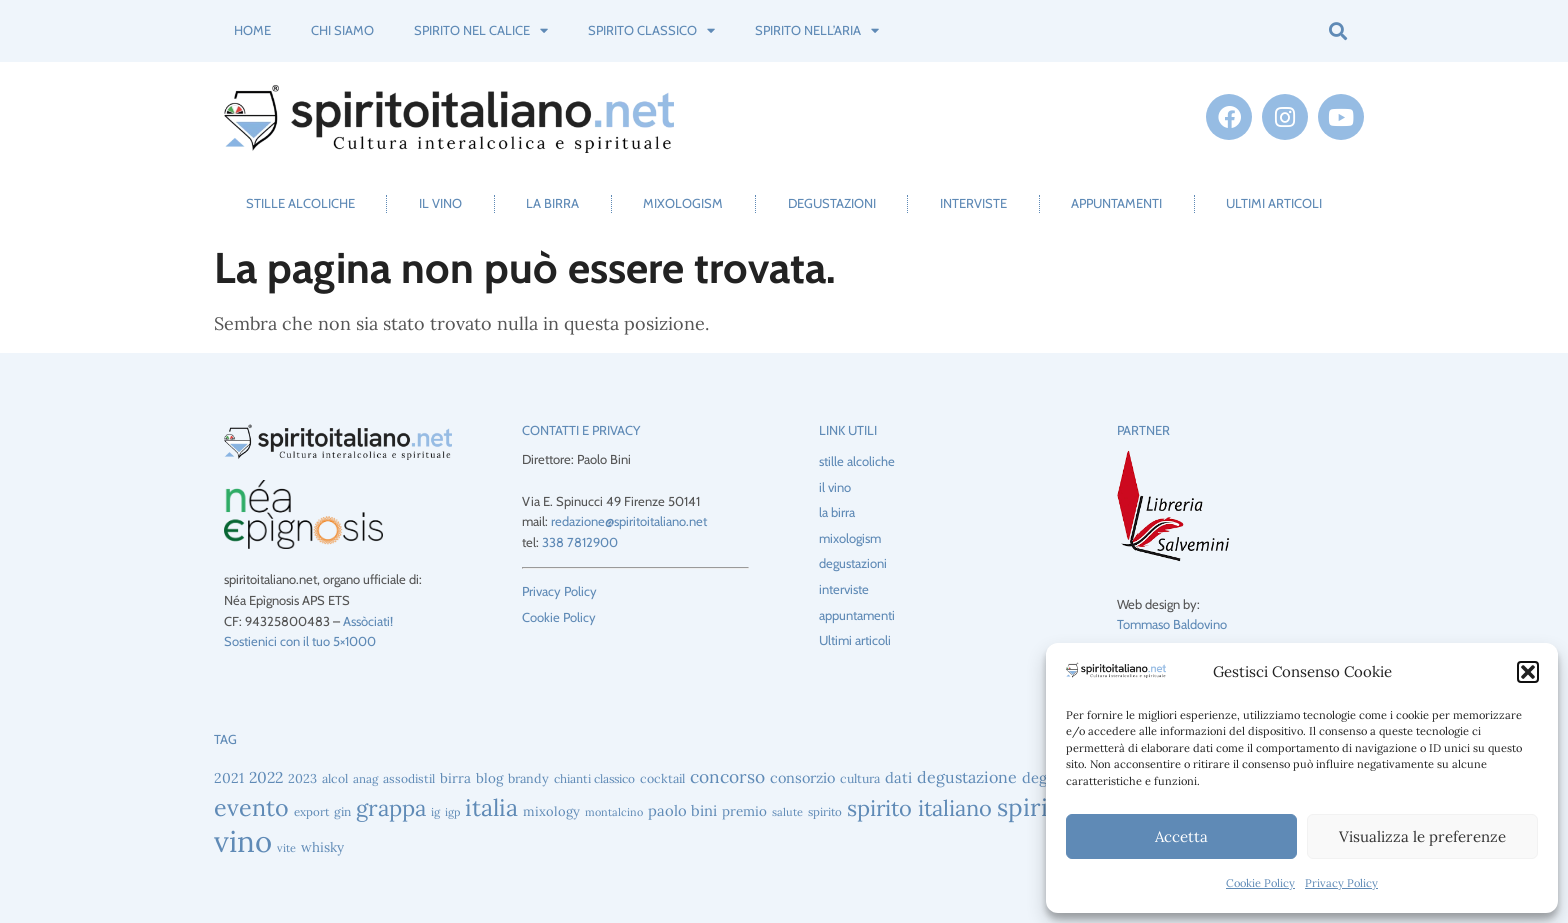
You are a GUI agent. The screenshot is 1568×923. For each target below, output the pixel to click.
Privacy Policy (1341, 883)
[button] (1528, 672)
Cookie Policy (1260, 883)
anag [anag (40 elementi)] (365, 778)
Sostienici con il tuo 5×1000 (300, 641)
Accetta (1181, 836)
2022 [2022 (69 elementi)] (266, 777)
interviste (973, 203)
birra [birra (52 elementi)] (455, 778)
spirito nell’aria (817, 30)
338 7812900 (580, 542)
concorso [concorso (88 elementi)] (727, 776)
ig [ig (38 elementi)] (435, 812)
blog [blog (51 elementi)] (489, 778)
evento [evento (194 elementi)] (251, 807)
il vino (440, 203)
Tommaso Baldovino (1172, 624)
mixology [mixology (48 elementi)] (551, 811)
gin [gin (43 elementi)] (342, 811)
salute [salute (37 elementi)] (787, 812)
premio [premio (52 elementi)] (744, 811)
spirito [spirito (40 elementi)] (825, 811)
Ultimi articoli (1274, 203)
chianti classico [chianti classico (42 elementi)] (594, 778)
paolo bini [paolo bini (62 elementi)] (682, 810)
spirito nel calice (481, 30)
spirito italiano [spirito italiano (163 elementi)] (919, 808)
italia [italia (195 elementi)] (491, 807)
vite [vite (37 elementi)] (286, 848)
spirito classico (651, 30)
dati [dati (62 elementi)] (898, 777)
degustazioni (832, 203)
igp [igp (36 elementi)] (452, 812)
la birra (552, 203)
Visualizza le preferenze (1422, 836)
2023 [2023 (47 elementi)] (302, 778)
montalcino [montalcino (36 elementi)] (614, 812)
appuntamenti (1116, 203)
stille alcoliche (300, 203)
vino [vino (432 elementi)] (243, 841)
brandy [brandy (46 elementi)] (528, 778)
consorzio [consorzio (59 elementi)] (802, 777)
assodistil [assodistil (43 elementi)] (409, 778)
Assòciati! (368, 621)
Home (252, 30)
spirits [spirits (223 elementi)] (1032, 807)
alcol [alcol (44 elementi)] (335, 778)
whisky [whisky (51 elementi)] (322, 847)
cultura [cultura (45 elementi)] (860, 778)
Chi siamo (342, 30)
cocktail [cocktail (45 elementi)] (662, 778)
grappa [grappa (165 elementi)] (391, 808)
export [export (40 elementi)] (311, 811)
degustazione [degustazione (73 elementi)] (967, 777)
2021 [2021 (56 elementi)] (229, 778)
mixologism (683, 203)
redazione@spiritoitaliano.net (629, 521)
